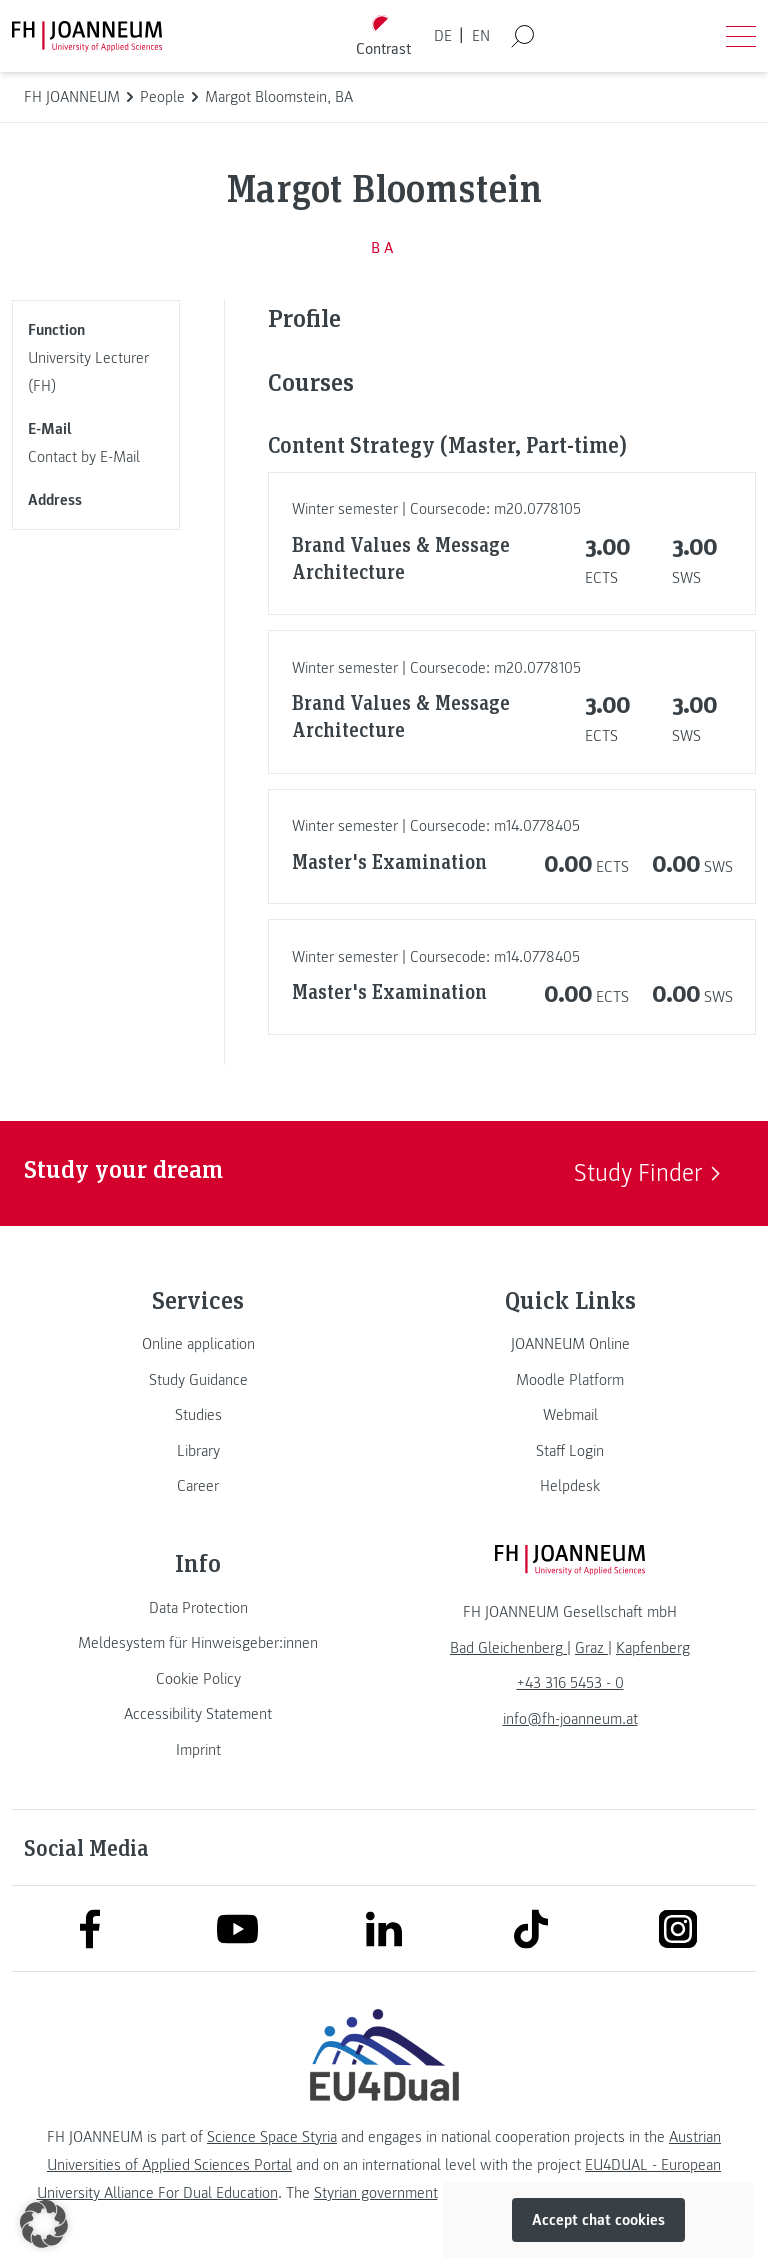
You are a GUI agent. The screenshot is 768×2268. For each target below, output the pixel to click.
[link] (198, 1344)
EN (481, 36)
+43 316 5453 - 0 (570, 1683)
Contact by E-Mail (84, 457)
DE (443, 36)
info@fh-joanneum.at (570, 1719)
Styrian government (376, 2193)
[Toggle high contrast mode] (384, 36)
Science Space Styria (272, 2137)
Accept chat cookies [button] (598, 2220)
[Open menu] (741, 36)
